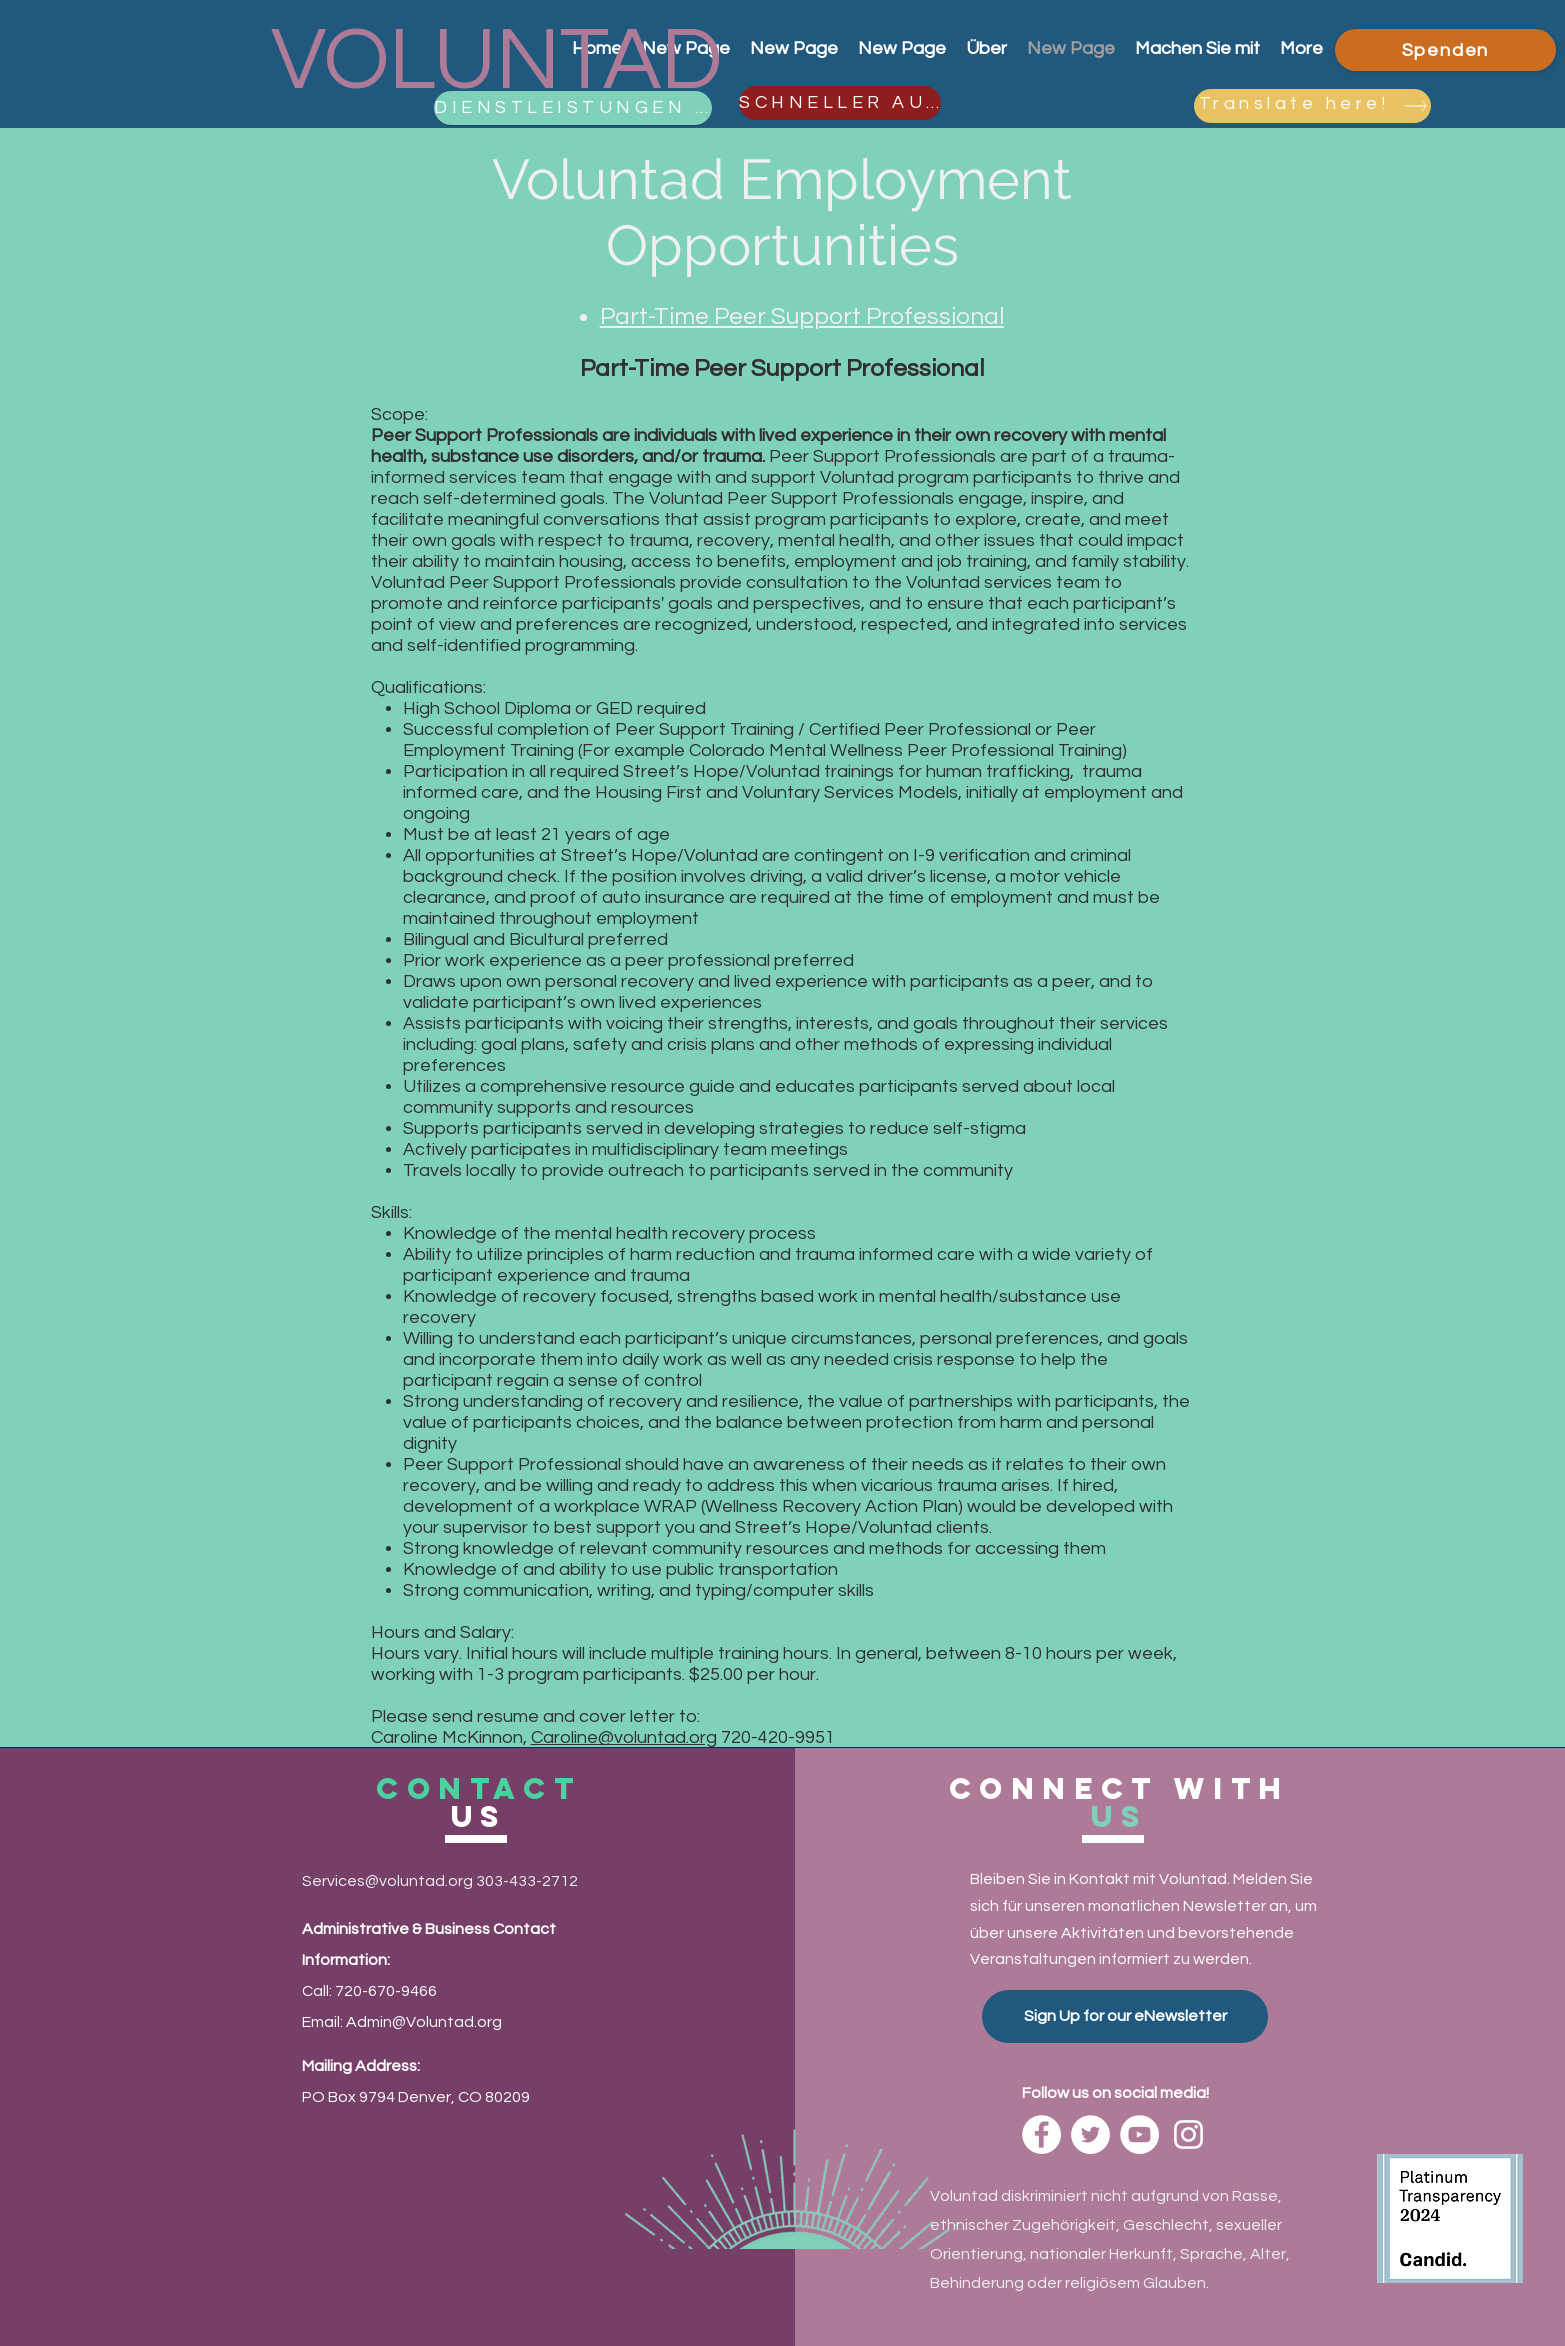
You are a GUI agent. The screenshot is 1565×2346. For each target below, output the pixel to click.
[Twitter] (1090, 2134)
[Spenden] (1445, 50)
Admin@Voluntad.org (424, 2022)
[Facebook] (1041, 2134)
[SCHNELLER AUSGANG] (840, 103)
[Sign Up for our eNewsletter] (1125, 2016)
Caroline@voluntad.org (624, 1737)
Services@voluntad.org (387, 1881)
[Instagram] (1188, 2134)
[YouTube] (1139, 2134)
